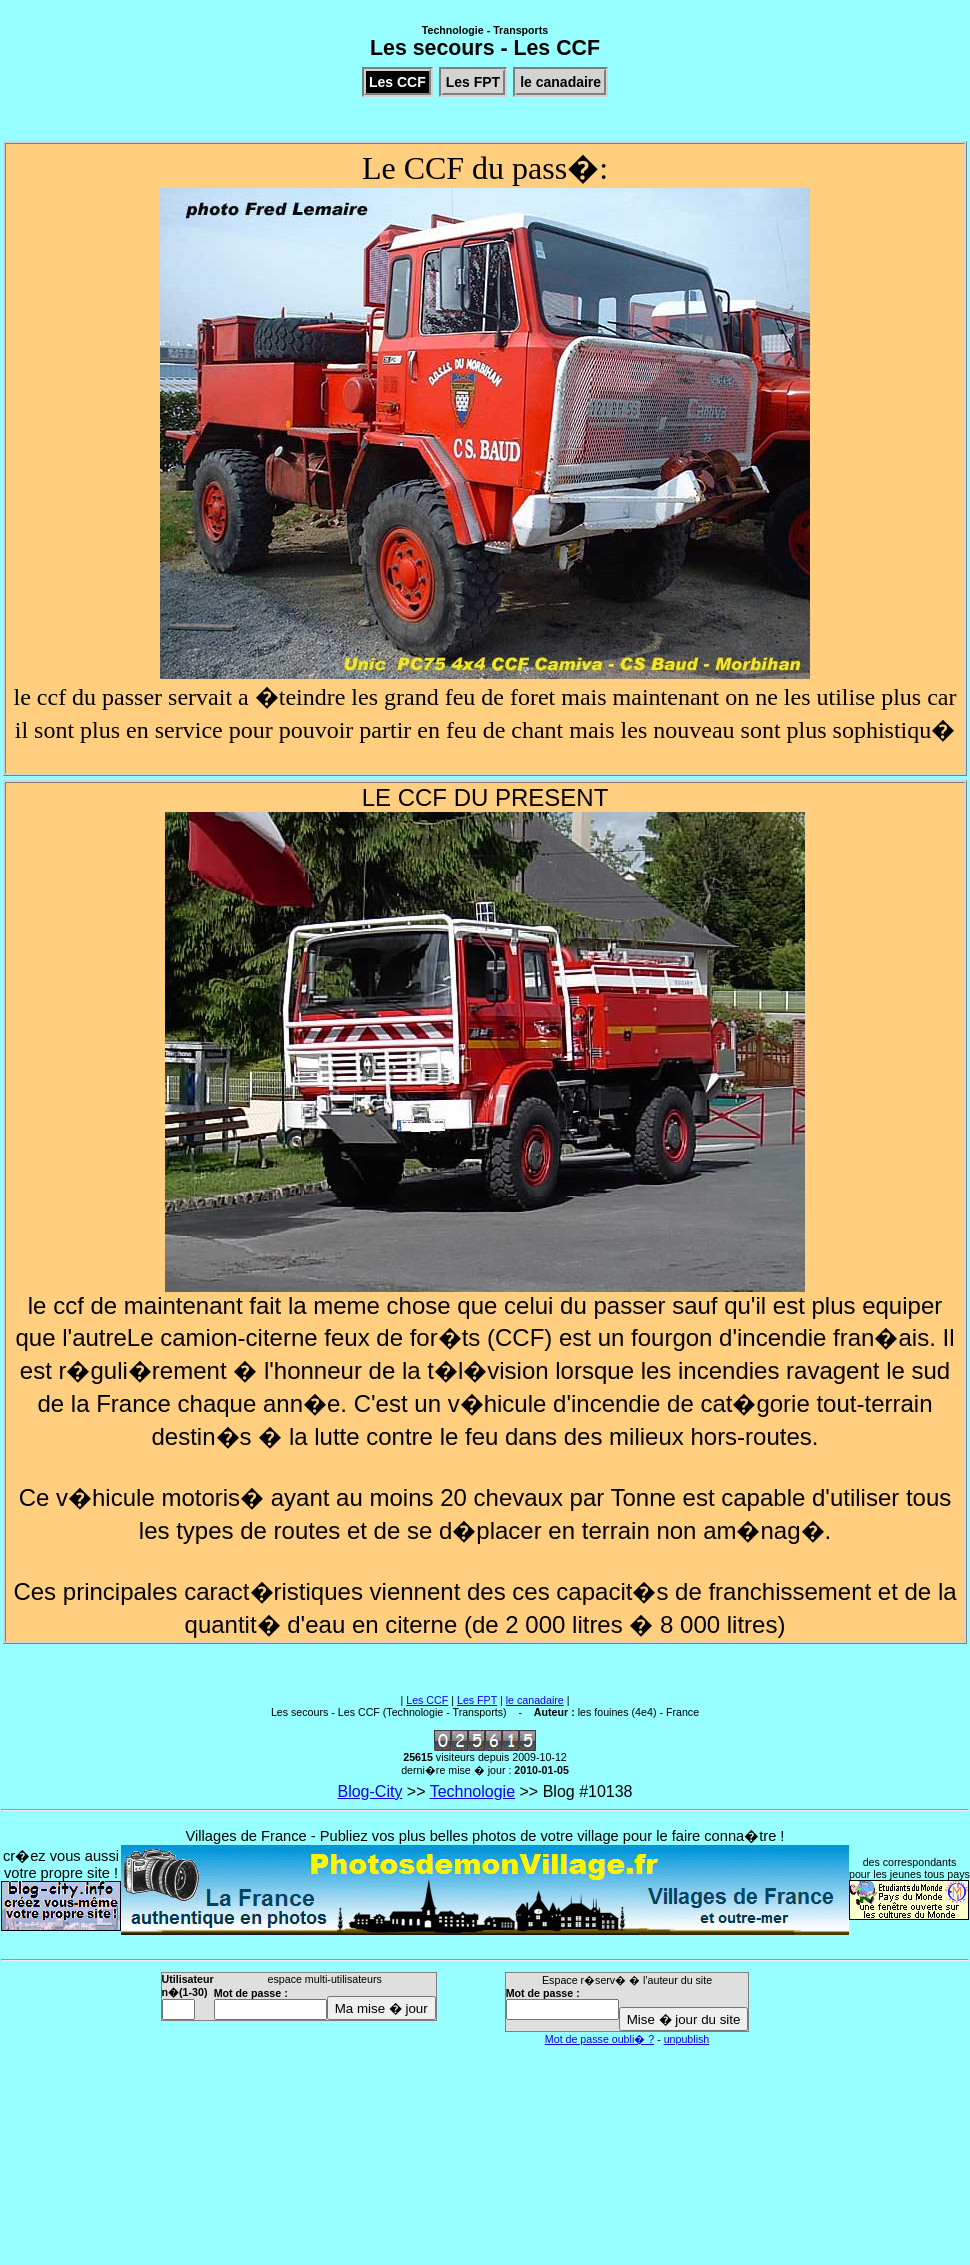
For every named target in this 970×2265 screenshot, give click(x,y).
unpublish (687, 2039)
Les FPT (477, 1700)
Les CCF (427, 1700)
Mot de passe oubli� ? (599, 2039)
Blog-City (369, 1791)
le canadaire (535, 1700)
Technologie (472, 1791)
